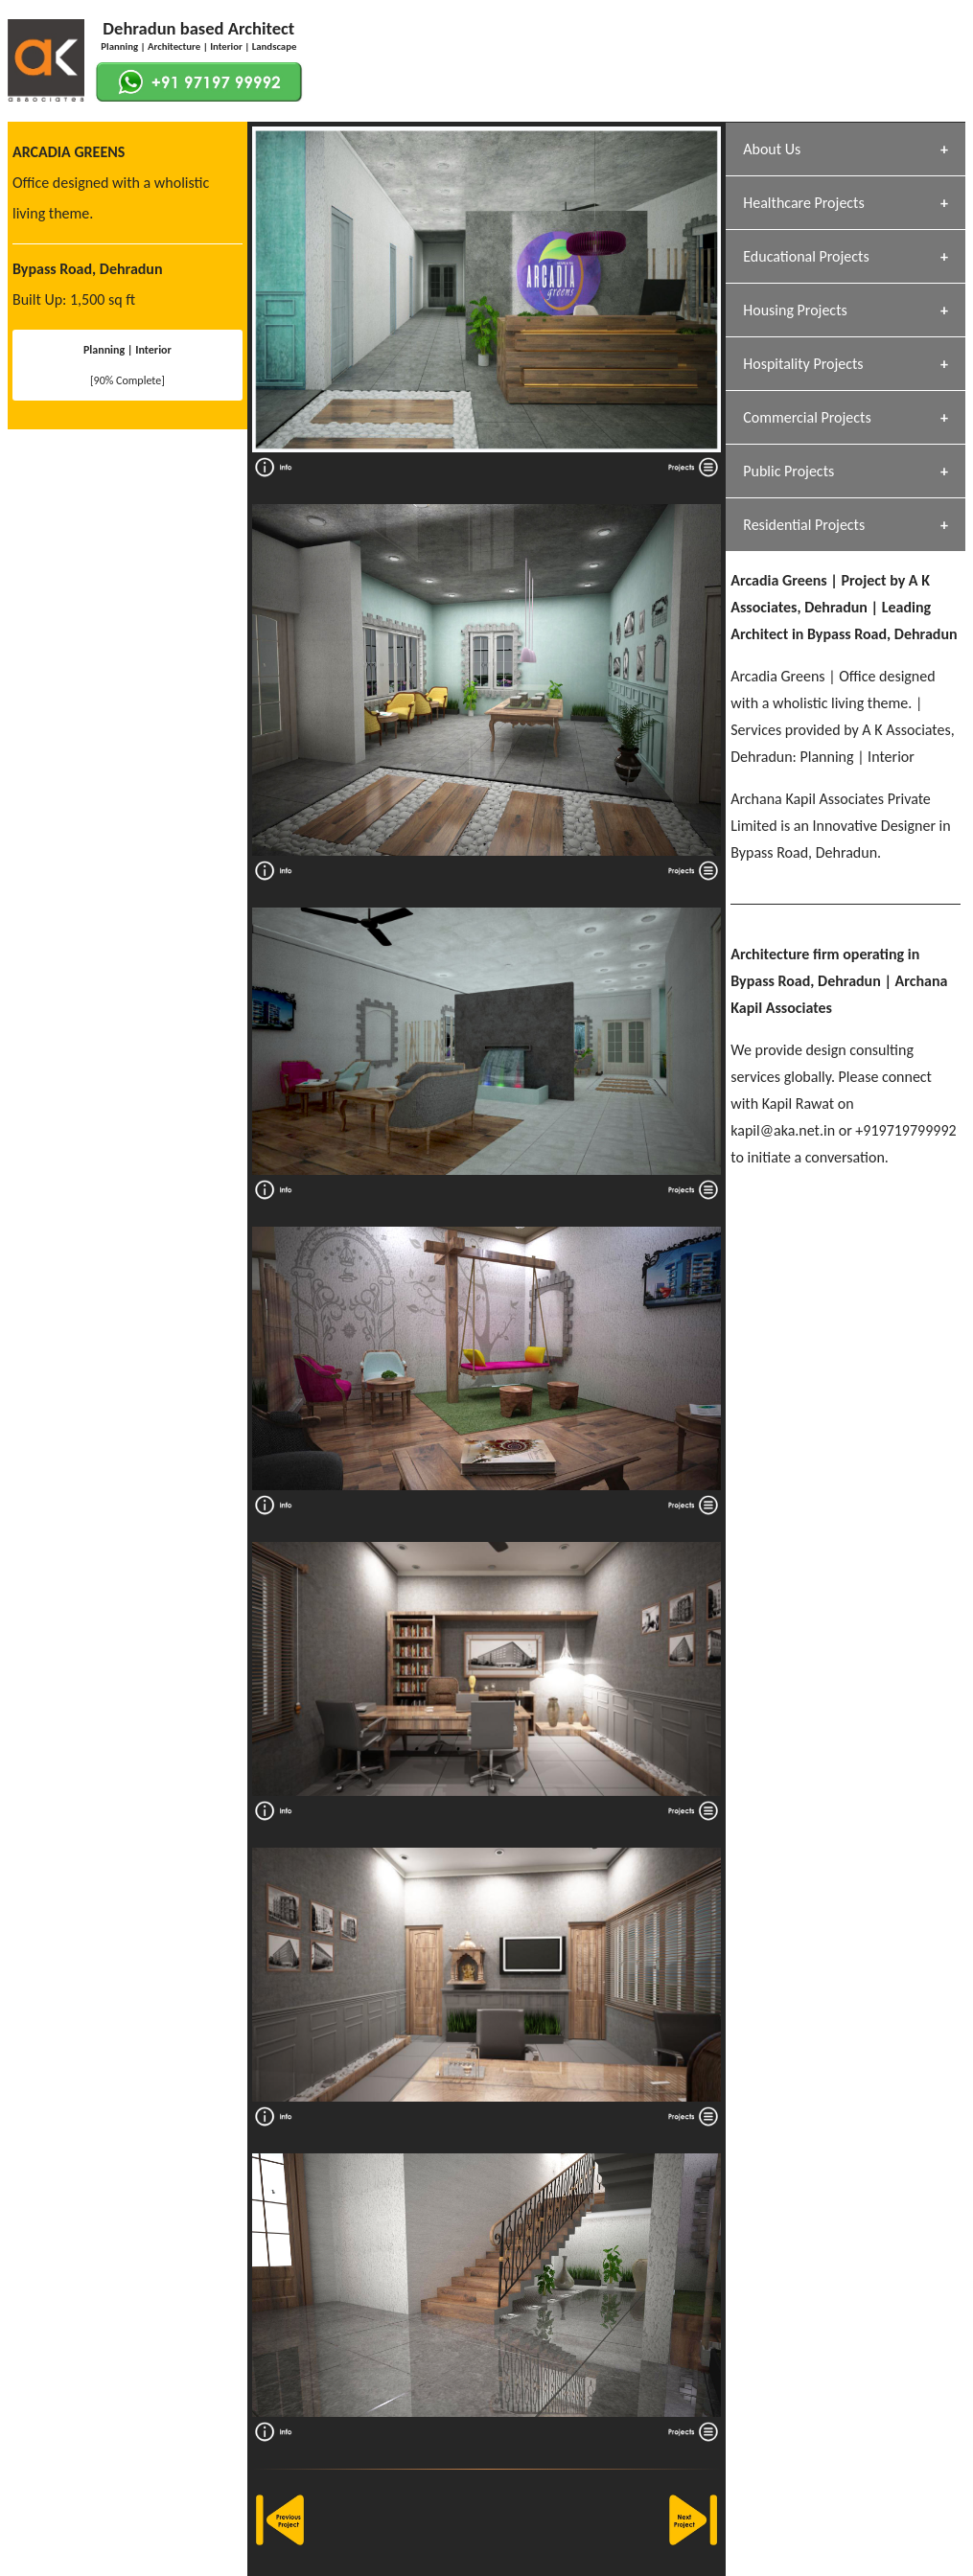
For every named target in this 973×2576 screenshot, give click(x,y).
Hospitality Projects (803, 364)
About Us (771, 149)
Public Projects (788, 471)
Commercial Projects (806, 417)
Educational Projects (806, 256)
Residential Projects (804, 525)
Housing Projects (795, 310)
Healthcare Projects (803, 203)
